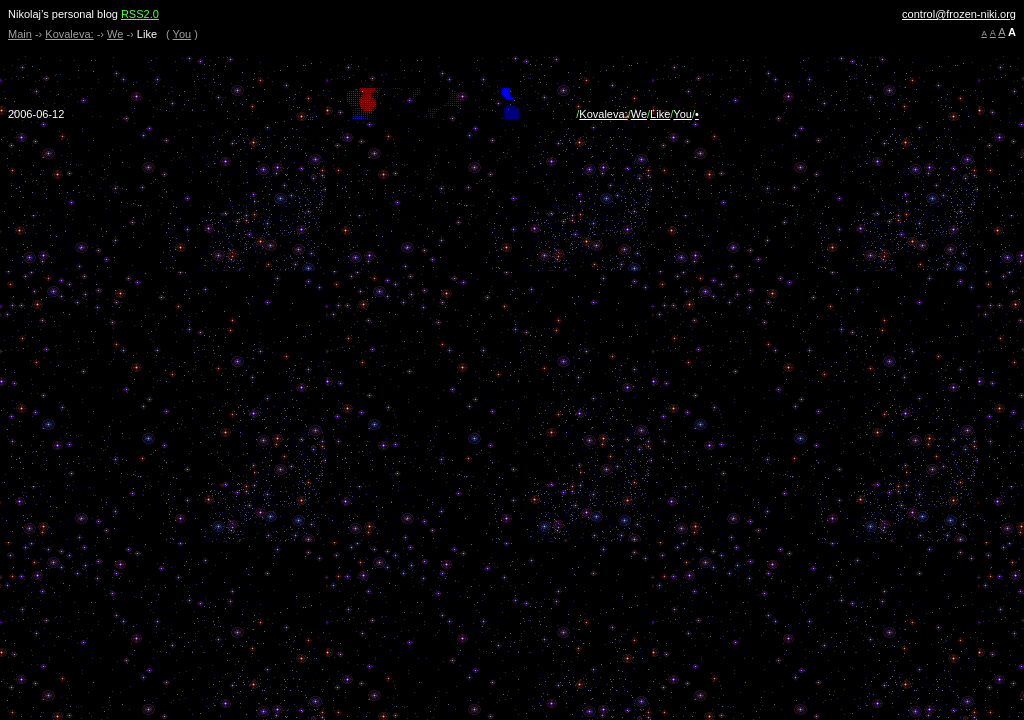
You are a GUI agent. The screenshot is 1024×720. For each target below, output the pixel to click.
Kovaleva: (69, 34)
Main (20, 34)
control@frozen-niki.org (959, 14)
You (182, 34)
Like (660, 114)
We (115, 34)
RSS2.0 (140, 14)
